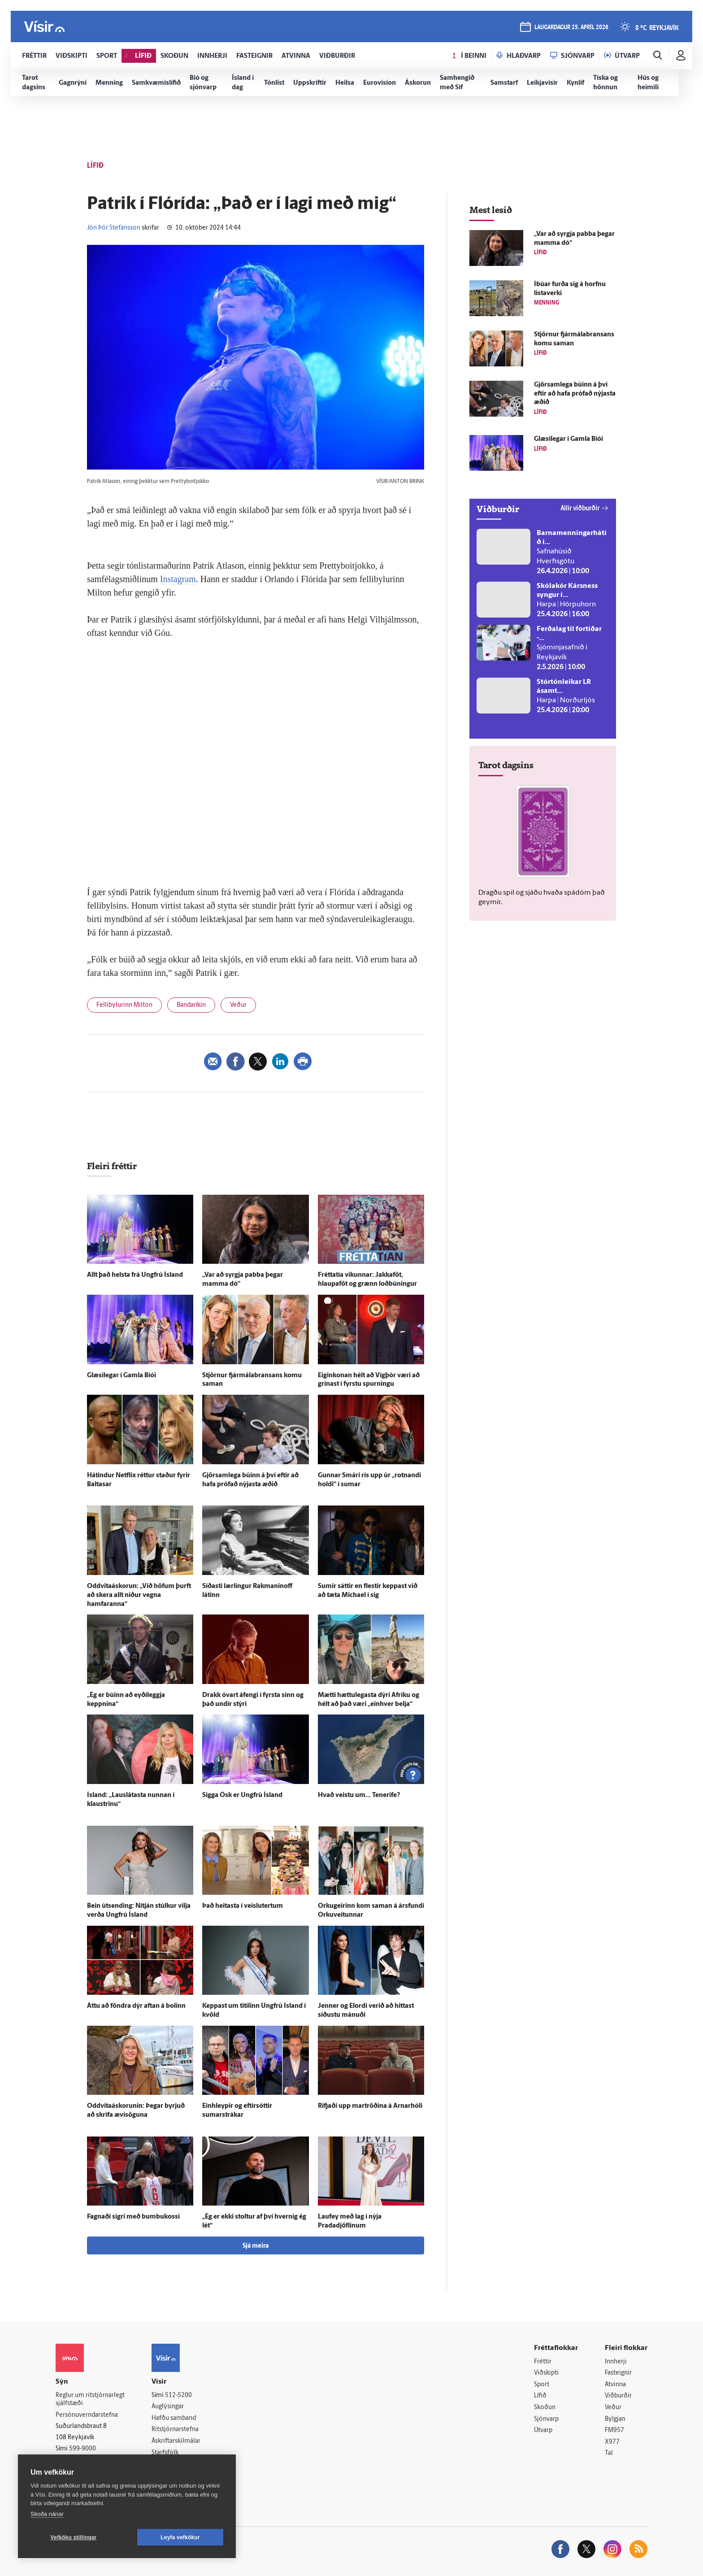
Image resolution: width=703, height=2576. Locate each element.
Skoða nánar (47, 2514)
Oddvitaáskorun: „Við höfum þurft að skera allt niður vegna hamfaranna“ (139, 1595)
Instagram (178, 579)
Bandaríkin (191, 1005)
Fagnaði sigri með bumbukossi (133, 2217)
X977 (612, 2442)
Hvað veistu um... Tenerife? (359, 1795)
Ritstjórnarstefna (175, 2429)
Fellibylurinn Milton (124, 1005)
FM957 (614, 2430)
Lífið (540, 2396)
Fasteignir (618, 2373)
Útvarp (543, 2430)
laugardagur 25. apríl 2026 (571, 27)
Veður (238, 1005)
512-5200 (178, 2395)
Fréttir (542, 2361)
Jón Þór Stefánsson (113, 228)
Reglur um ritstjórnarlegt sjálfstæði (90, 2399)
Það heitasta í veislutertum (242, 1906)
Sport (541, 2384)
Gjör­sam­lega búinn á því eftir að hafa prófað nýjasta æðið (575, 394)
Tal (609, 2453)
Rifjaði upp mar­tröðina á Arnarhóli (370, 2106)
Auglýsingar (168, 2406)
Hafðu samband (174, 2418)
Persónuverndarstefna (87, 2415)
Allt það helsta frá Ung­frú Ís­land (135, 1275)
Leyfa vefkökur (180, 2537)
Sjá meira (256, 2246)
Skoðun (544, 2407)
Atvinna (615, 2384)
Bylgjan (615, 2419)
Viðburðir (618, 2396)
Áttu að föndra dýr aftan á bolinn (136, 2006)
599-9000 (82, 2448)
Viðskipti (546, 2373)
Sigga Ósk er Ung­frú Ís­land (242, 1795)
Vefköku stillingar (74, 2537)
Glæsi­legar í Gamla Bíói (121, 1375)
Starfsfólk (165, 2453)
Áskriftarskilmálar (176, 2441)
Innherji (616, 2361)
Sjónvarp (546, 2419)
